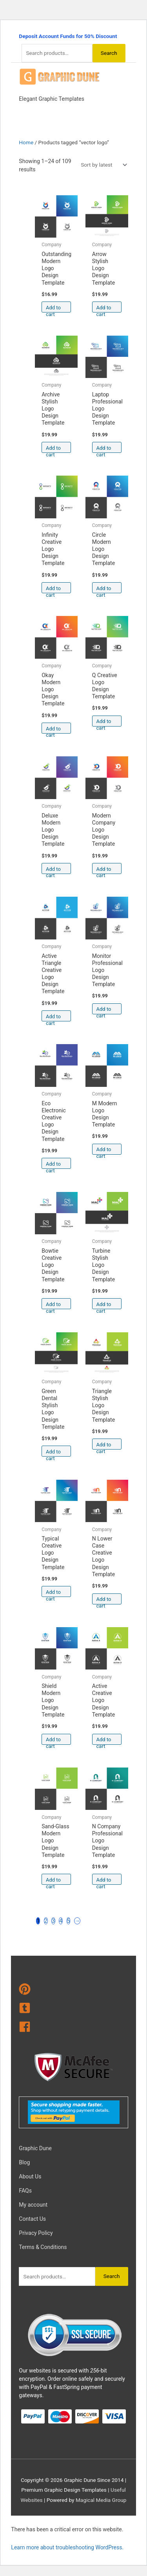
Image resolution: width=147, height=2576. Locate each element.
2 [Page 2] (45, 1921)
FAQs (25, 2190)
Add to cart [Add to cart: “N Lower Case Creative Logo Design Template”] (103, 1600)
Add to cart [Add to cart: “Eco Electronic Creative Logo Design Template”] (53, 1165)
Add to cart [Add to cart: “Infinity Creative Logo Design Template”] (53, 589)
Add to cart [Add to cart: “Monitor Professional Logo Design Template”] (103, 1010)
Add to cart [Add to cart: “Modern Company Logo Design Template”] (103, 870)
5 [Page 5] (68, 1921)
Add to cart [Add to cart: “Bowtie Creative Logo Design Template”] (53, 1305)
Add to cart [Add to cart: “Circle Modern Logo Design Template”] (103, 589)
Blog (24, 2162)
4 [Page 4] (60, 1921)
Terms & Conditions (43, 2247)
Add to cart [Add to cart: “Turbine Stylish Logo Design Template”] (103, 1305)
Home (26, 142)
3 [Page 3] (53, 1921)
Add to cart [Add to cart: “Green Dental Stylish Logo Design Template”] (53, 1453)
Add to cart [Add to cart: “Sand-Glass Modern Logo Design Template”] (53, 1881)
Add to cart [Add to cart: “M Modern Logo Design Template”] (103, 1150)
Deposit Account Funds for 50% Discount (68, 36)
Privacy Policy (36, 2233)
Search (109, 53)
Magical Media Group (101, 2500)
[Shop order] (102, 165)
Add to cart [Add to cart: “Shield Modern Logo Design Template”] (53, 1741)
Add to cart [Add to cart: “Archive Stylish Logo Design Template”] (53, 449)
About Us (30, 2176)
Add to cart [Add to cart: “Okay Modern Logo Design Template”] (53, 730)
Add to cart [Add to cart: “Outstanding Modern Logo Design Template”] (53, 309)
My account (33, 2205)
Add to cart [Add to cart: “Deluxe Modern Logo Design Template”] (53, 870)
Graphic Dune (35, 2148)
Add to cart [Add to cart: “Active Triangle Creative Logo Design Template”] (53, 1018)
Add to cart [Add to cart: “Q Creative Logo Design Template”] (103, 722)
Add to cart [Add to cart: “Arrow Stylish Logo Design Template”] (103, 309)
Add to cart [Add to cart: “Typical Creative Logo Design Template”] (53, 1593)
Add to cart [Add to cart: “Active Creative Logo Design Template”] (103, 1741)
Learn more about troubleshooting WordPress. (67, 2547)
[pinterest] (73, 1990)
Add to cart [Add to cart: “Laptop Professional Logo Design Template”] (103, 449)
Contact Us (32, 2219)
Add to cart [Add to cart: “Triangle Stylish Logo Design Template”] (103, 1446)
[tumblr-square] (73, 2009)
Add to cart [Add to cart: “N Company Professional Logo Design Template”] (103, 1881)
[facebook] (73, 2028)
